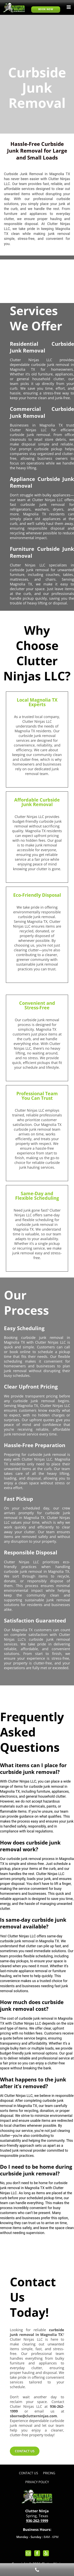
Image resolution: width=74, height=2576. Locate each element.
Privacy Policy (37, 2482)
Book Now (45, 9)
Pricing (49, 2473)
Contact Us (28, 2473)
